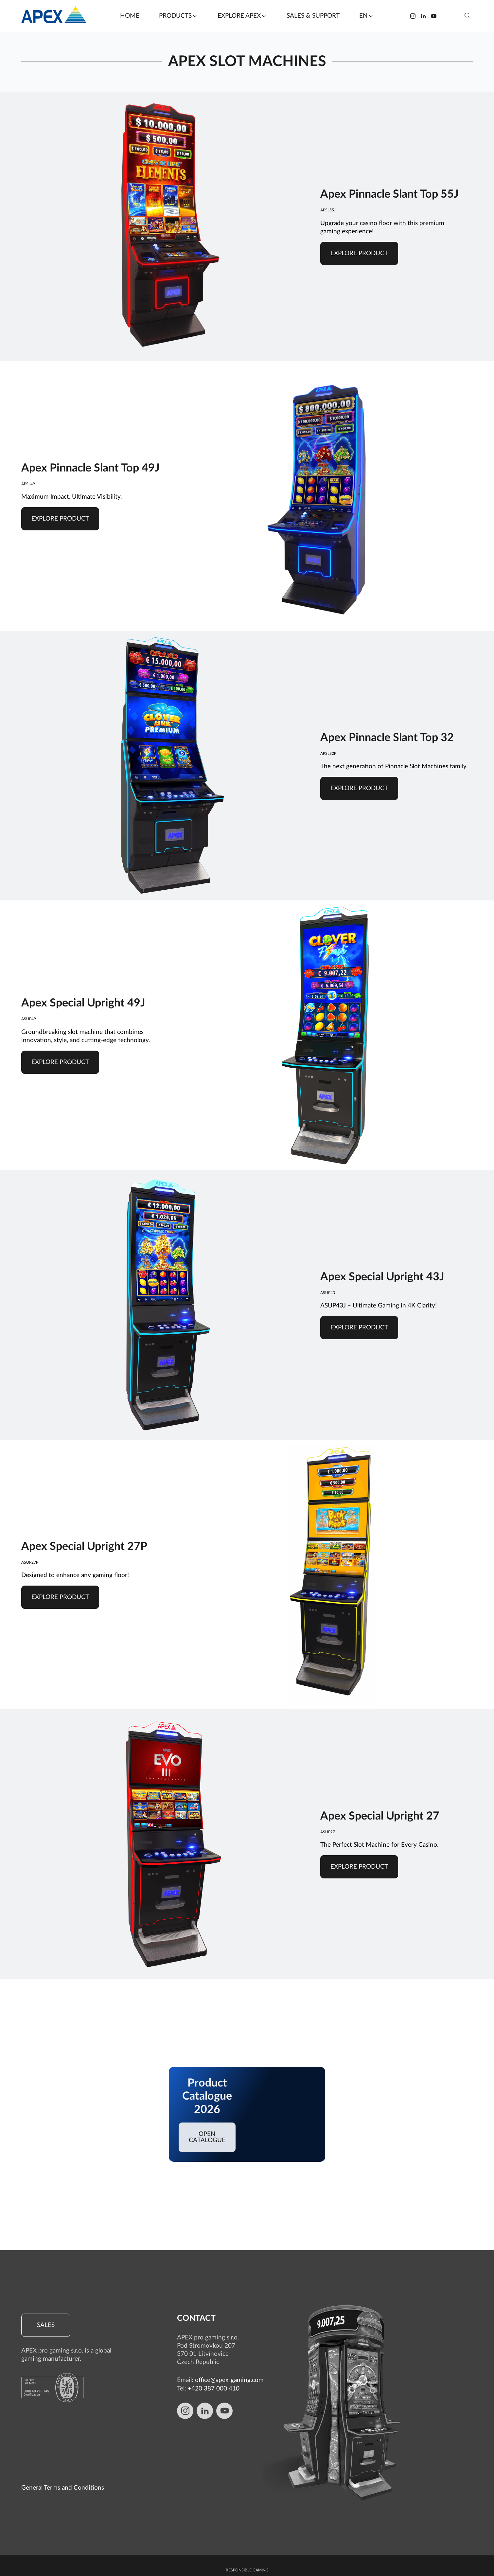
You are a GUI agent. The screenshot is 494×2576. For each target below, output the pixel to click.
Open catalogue (207, 2137)
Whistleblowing (247, 2528)
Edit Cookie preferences (247, 2563)
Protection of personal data (247, 2518)
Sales (46, 2325)
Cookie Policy (247, 2538)
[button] (178, 16)
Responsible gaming (247, 2508)
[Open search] (468, 15)
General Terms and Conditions (62, 2426)
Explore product (359, 253)
